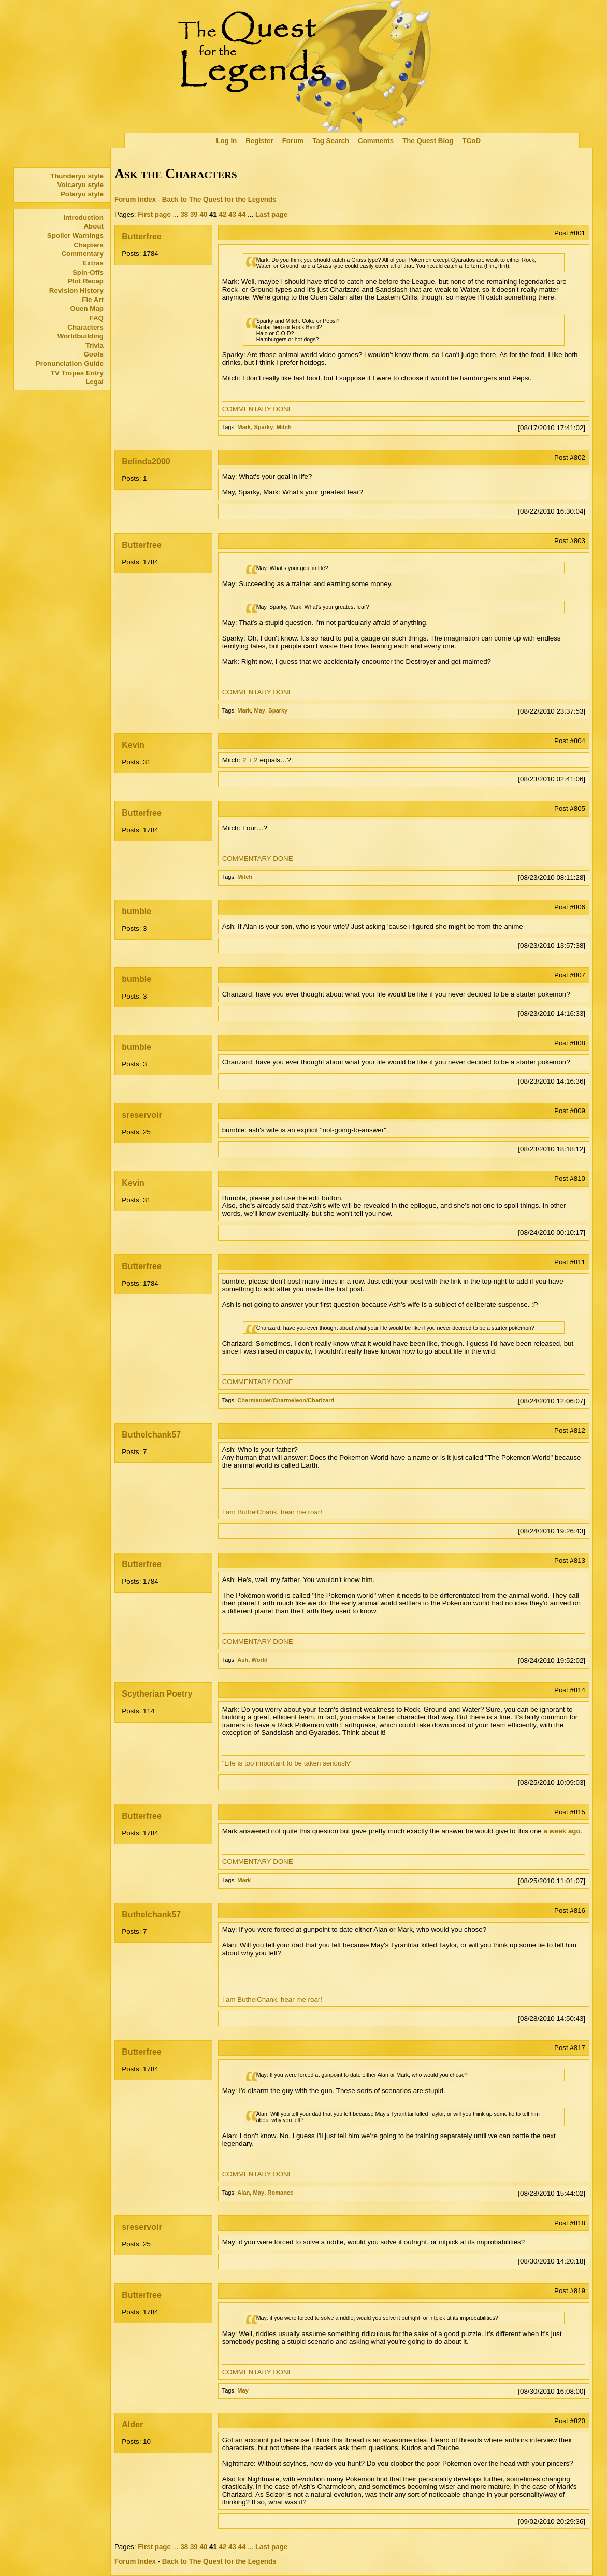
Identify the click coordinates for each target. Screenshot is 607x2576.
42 (223, 214)
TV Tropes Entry (77, 373)
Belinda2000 (146, 461)
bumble (136, 911)
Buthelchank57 (151, 1434)
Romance (280, 2192)
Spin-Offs (88, 272)
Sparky (263, 427)
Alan (243, 2192)
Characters (85, 327)
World (259, 1660)
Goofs (93, 354)
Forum (293, 141)
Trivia (94, 345)
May (259, 710)
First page (154, 214)
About (93, 226)
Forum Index (135, 199)
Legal (94, 382)
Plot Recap (86, 281)
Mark (244, 427)
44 (242, 214)
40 (203, 214)
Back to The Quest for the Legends (219, 199)
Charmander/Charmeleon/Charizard (285, 1400)
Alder (132, 2424)
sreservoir (142, 1115)
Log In (226, 141)
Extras (93, 263)
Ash (242, 1660)
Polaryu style (82, 194)
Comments (376, 141)
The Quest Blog (427, 141)
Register (259, 141)
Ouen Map (87, 308)
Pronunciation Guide (70, 363)
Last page (271, 214)
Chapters (89, 245)
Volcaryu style (80, 185)
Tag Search (330, 141)
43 (232, 214)
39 (194, 214)
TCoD (472, 141)
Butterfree (141, 236)
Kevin (133, 745)
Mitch (284, 427)
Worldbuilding (80, 336)
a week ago (562, 1831)
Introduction (83, 217)
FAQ (97, 318)
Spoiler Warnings (75, 235)
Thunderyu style (77, 176)
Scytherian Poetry (157, 1693)
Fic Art (93, 300)
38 (184, 214)
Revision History (76, 290)
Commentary (82, 254)
